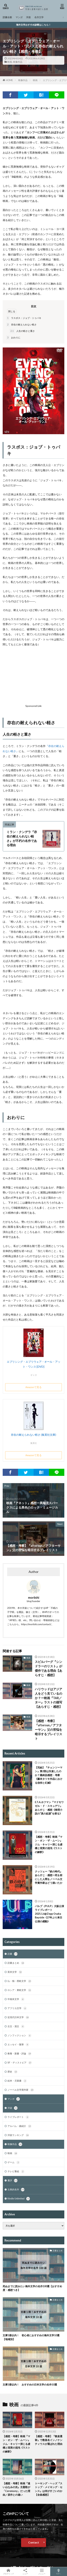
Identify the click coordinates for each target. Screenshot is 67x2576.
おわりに (13, 337)
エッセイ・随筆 (18, 2044)
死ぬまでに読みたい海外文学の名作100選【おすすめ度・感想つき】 (32, 2288)
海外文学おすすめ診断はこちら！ (33, 24)
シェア (25, 2572)
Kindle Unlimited (19, 2198)
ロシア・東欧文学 (19, 1990)
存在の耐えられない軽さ (21, 324)
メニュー (42, 2572)
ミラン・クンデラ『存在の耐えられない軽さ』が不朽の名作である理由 (22, 838)
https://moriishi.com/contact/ (36, 1624)
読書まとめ (16, 1963)
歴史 (13, 2072)
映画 (9, 61)
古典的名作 (16, 2189)
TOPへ (58, 2572)
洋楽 (28, 17)
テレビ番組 (16, 2171)
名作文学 (39, 17)
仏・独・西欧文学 (19, 1981)
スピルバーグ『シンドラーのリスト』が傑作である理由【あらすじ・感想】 (48, 1668)
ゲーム (14, 2162)
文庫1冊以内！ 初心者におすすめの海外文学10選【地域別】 (31, 2337)
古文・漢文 (16, 2026)
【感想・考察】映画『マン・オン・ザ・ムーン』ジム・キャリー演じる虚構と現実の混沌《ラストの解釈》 (48, 1844)
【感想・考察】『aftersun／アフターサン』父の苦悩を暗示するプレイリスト (48, 1729)
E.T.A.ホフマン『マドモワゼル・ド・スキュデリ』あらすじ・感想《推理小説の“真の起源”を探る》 (49, 1808)
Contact (33, 2542)
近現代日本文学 (18, 2017)
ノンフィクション (19, 2035)
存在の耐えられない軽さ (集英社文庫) (33, 1434)
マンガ (19, 17)
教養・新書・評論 (19, 2053)
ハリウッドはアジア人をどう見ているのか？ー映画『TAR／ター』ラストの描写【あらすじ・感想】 (48, 1698)
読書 (13, 1954)
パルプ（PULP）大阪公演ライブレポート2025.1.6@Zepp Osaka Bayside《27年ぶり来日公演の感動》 (49, 1914)
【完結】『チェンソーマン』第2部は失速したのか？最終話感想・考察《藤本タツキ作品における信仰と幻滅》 (48, 1775)
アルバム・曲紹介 (19, 2126)
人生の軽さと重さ (22, 331)
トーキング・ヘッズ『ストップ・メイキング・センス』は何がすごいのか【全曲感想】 (48, 2489)
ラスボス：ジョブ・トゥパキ (23, 318)
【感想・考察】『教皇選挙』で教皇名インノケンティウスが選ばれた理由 (48, 2440)
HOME (9, 80)
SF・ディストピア (20, 2062)
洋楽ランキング (18, 2135)
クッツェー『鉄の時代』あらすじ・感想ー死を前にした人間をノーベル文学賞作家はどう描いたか (48, 1877)
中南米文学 (16, 1999)
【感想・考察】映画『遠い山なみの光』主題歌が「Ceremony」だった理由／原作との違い (16, 2489)
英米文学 (15, 1972)
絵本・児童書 (17, 2081)
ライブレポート (18, 2117)
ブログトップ (8, 2572)
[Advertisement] (33, 676)
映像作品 (17, 61)
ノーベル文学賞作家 (21, 2090)
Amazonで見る (33, 1387)
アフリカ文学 (17, 2008)
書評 (13, 2180)
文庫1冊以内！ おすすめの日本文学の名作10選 (30, 2384)
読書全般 (7, 17)
